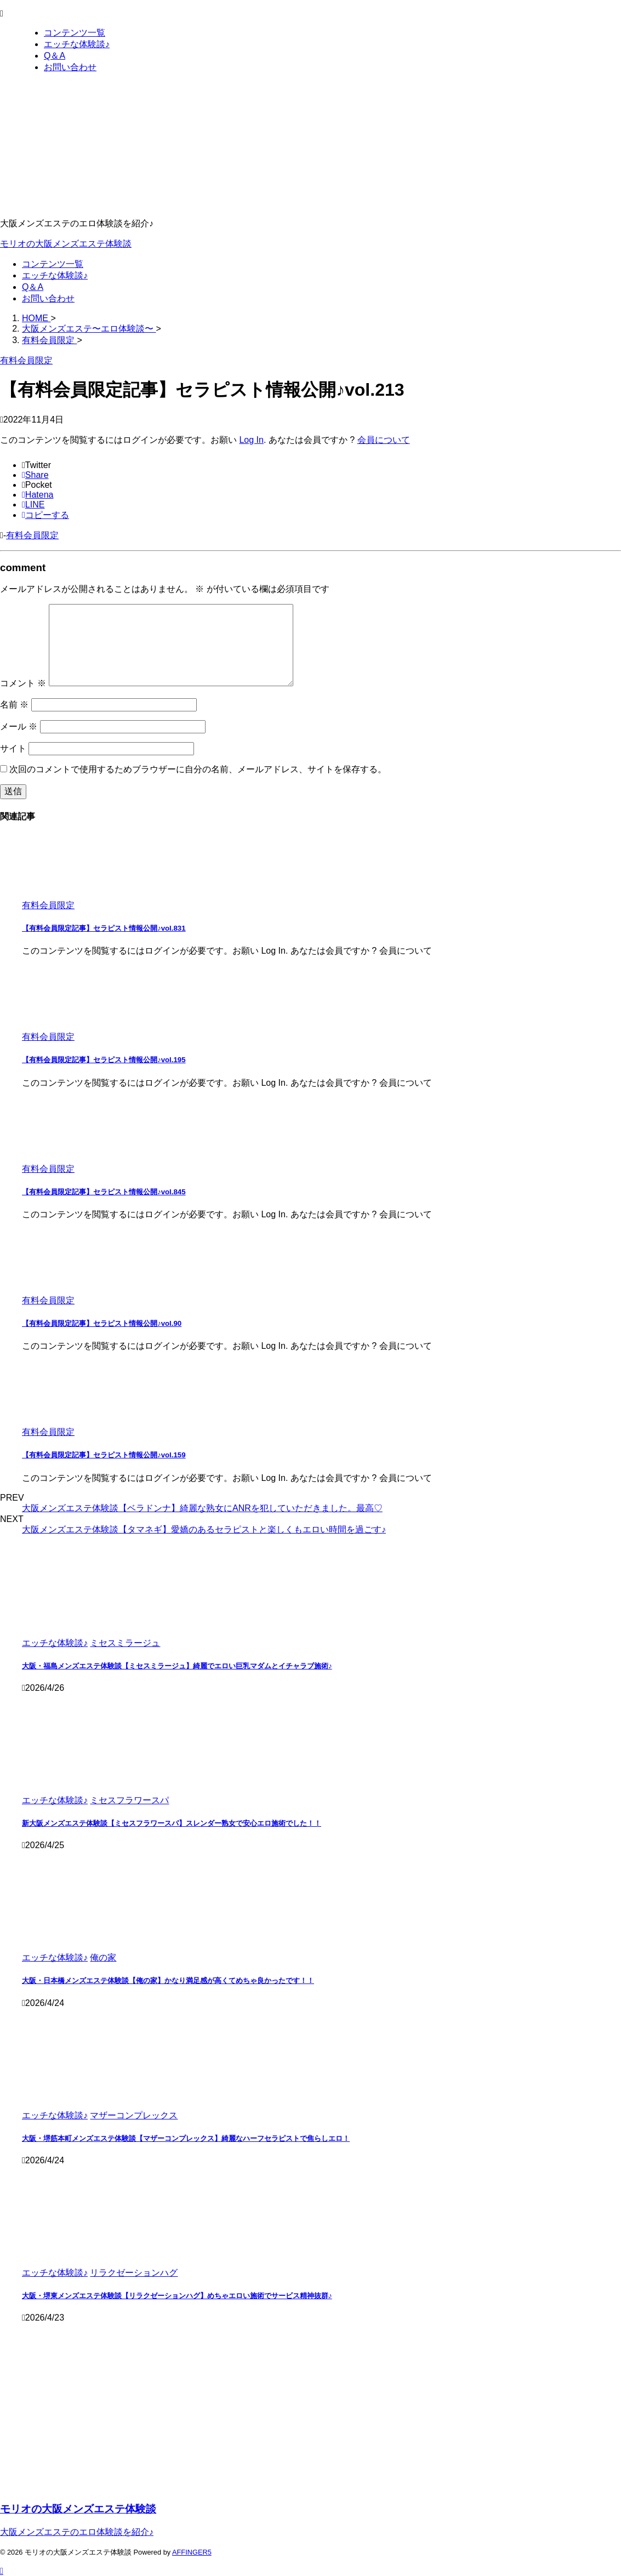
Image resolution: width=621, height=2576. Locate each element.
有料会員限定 (32, 535)
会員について (383, 439)
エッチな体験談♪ (55, 275)
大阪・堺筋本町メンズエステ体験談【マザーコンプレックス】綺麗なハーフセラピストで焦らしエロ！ (186, 2138)
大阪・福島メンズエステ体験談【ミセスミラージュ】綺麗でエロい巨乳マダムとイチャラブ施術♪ (177, 1666)
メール (18, 726)
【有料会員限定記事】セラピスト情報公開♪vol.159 (104, 1455)
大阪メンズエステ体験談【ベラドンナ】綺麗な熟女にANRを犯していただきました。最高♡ (202, 1508)
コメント (23, 683)
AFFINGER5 (192, 2552)
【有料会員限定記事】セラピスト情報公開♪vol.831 (104, 928)
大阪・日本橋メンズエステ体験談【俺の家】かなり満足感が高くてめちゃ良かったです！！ (168, 1980)
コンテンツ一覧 (52, 264)
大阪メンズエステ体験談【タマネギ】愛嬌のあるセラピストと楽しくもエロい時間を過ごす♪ (204, 1529)
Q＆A (32, 287)
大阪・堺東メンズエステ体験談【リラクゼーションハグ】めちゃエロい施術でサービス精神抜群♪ (177, 2296)
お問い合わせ (48, 298)
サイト (13, 748)
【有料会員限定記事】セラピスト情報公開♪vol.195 (104, 1060)
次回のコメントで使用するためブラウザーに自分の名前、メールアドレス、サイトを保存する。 (197, 769)
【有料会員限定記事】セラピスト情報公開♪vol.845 (104, 1192)
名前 (14, 704)
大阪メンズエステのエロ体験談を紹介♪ (76, 2532)
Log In (251, 439)
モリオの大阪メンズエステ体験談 (66, 243)
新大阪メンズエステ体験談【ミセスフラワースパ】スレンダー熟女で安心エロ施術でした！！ (171, 1823)
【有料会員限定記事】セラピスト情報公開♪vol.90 (101, 1323)
